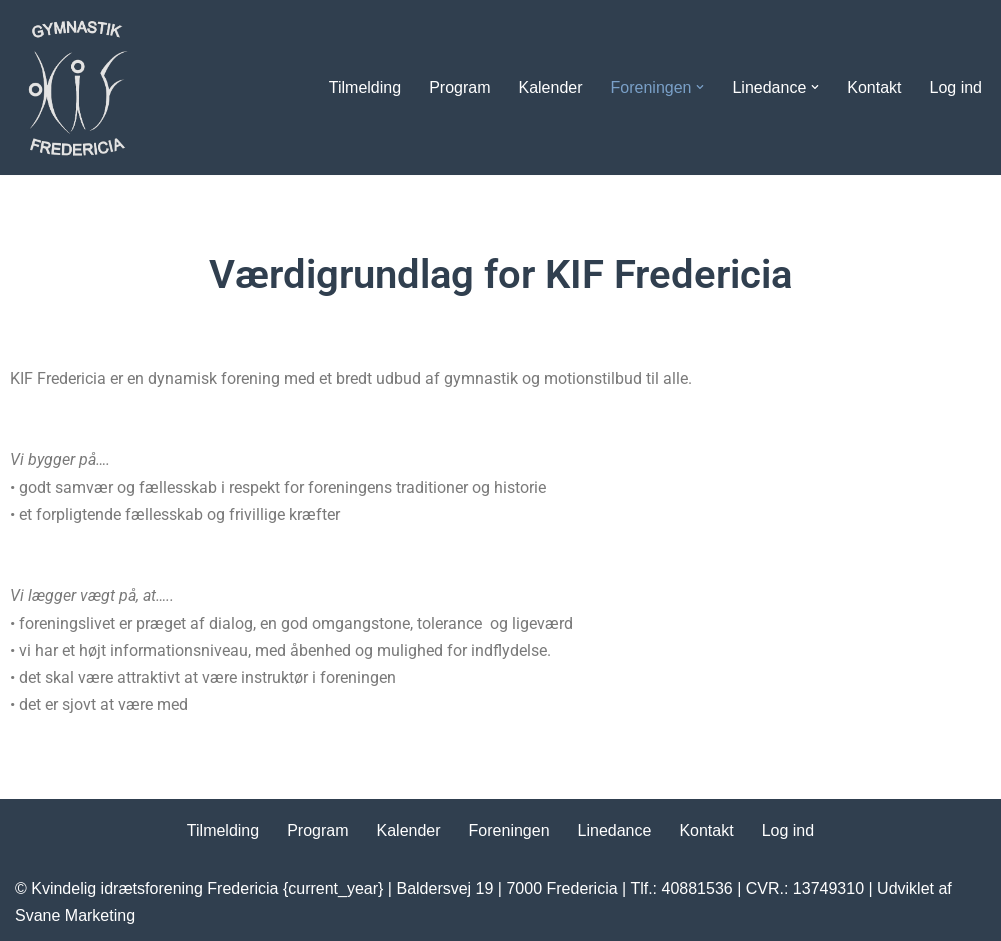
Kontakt (874, 87)
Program (459, 87)
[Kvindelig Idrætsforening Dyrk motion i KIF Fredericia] (75, 87)
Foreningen (509, 830)
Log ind (956, 87)
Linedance (615, 830)
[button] (700, 87)
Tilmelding (365, 87)
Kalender (550, 87)
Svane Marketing (75, 915)
